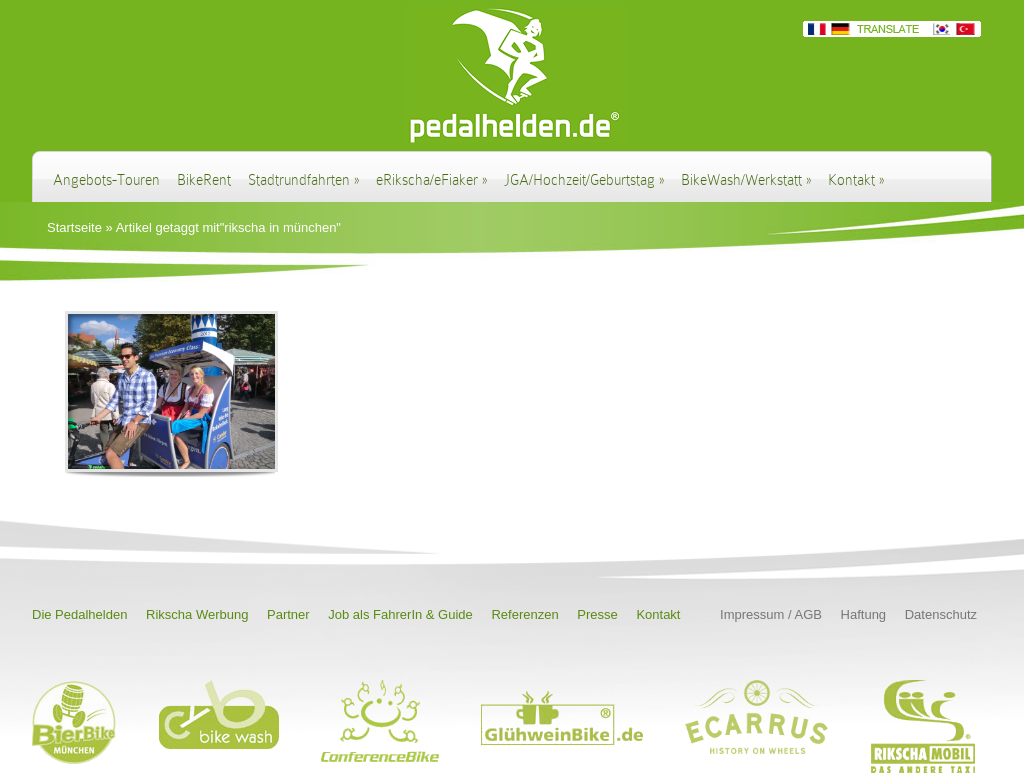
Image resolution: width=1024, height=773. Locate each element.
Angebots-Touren (106, 180)
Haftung (864, 614)
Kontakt (856, 180)
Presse (597, 614)
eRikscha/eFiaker (431, 180)
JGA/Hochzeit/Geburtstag (584, 180)
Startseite (74, 227)
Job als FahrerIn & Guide (400, 614)
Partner (288, 614)
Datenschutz (941, 614)
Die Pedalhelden (79, 614)
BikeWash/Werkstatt (746, 180)
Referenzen (524, 614)
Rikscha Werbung (197, 614)
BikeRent (204, 180)
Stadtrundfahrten (303, 180)
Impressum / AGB (771, 614)
